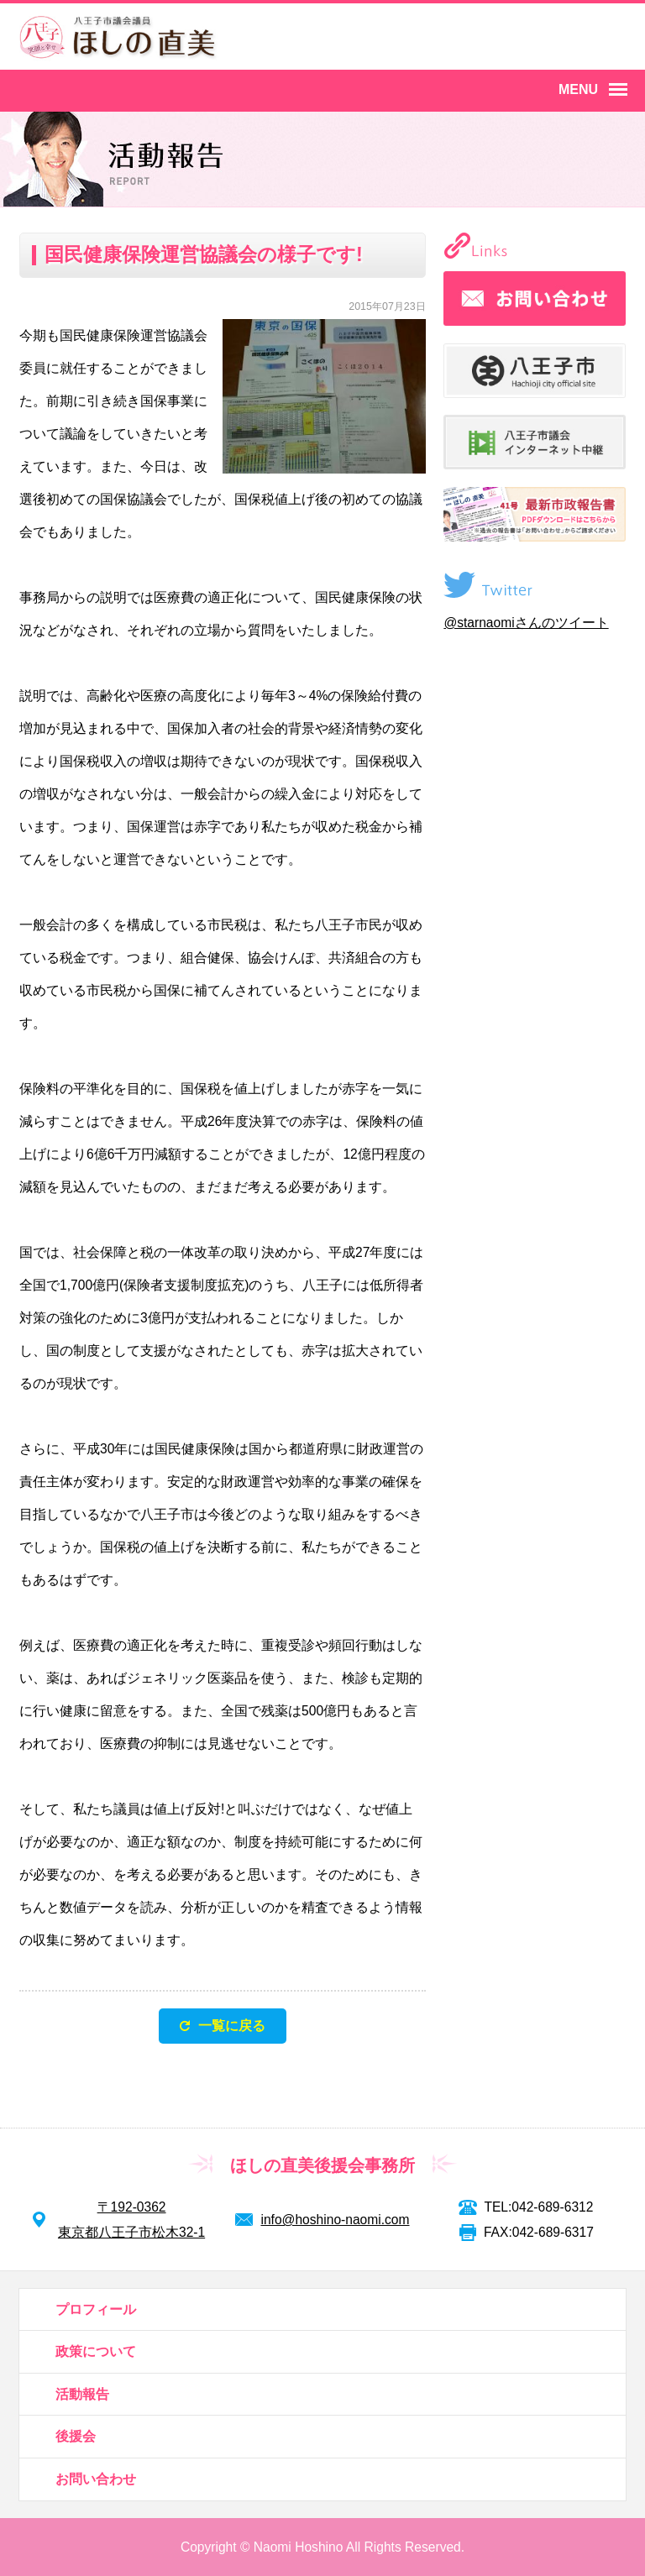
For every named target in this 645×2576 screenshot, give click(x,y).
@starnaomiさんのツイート (525, 622)
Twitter (539, 38)
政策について (95, 2351)
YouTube (600, 38)
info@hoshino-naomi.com (334, 2219)
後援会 (75, 2436)
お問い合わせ (95, 2479)
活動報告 (82, 2394)
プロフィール (95, 2309)
